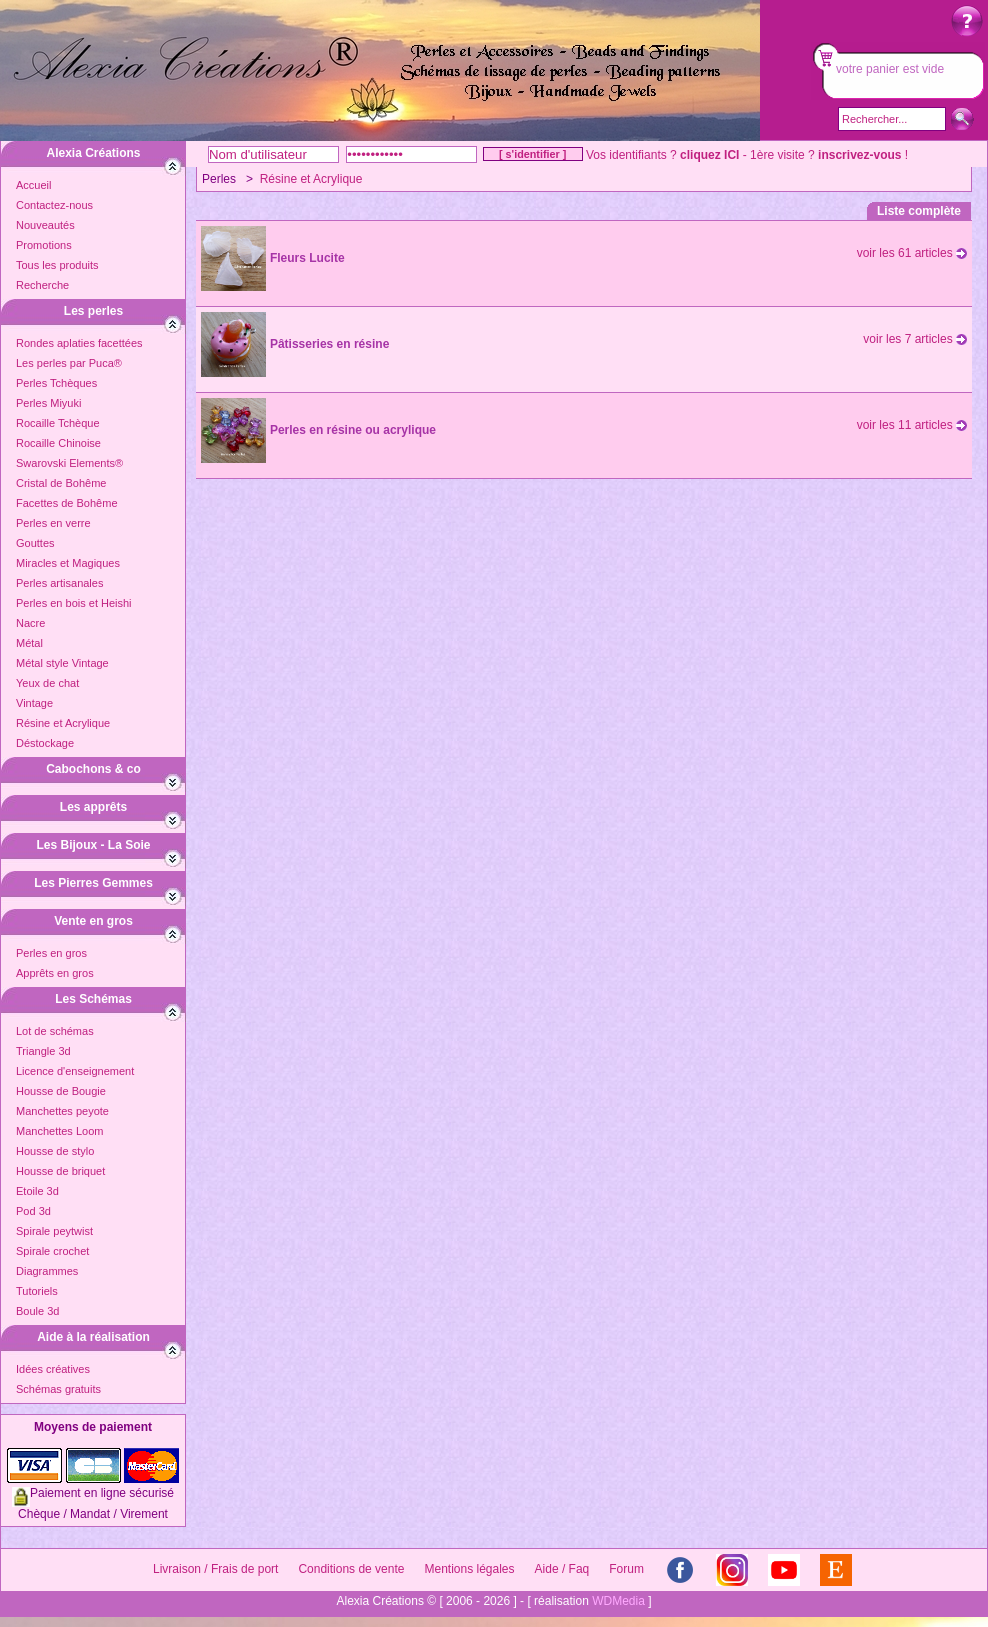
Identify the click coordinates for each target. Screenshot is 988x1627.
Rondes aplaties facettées (79, 343)
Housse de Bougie (61, 1091)
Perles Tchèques (56, 383)
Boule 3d (37, 1311)
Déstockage (45, 743)
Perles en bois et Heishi (74, 603)
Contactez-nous (54, 205)
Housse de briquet (60, 1171)
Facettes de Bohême (67, 503)
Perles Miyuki (48, 403)
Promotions (44, 245)
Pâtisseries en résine (329, 344)
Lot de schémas (55, 1031)
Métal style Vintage (62, 663)
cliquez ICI (709, 155)
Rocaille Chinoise (58, 443)
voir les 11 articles (912, 425)
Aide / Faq (562, 1569)
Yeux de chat (47, 683)
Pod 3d (33, 1211)
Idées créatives (53, 1369)
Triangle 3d (43, 1051)
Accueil (33, 185)
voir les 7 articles (915, 339)
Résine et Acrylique (63, 723)
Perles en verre (53, 523)
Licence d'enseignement (75, 1071)
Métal (29, 643)
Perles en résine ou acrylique (353, 430)
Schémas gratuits (58, 1389)
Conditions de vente (351, 1569)
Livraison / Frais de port (215, 1569)
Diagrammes (47, 1271)
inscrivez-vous (859, 155)
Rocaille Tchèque (58, 423)
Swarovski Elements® (69, 463)
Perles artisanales (59, 583)
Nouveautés (45, 225)
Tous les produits (57, 265)
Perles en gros (51, 953)
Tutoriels (37, 1291)
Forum (626, 1569)
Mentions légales (469, 1569)
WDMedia (618, 1601)
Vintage (34, 703)
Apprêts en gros (55, 973)
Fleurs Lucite (307, 258)
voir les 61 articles (912, 253)
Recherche (42, 285)
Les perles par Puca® (69, 363)
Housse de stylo (55, 1151)
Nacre (30, 623)
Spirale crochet (52, 1251)
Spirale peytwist (54, 1231)
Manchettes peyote (62, 1111)
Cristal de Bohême (61, 483)
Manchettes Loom (59, 1131)
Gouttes (35, 543)
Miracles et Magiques (68, 563)
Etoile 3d (37, 1191)
